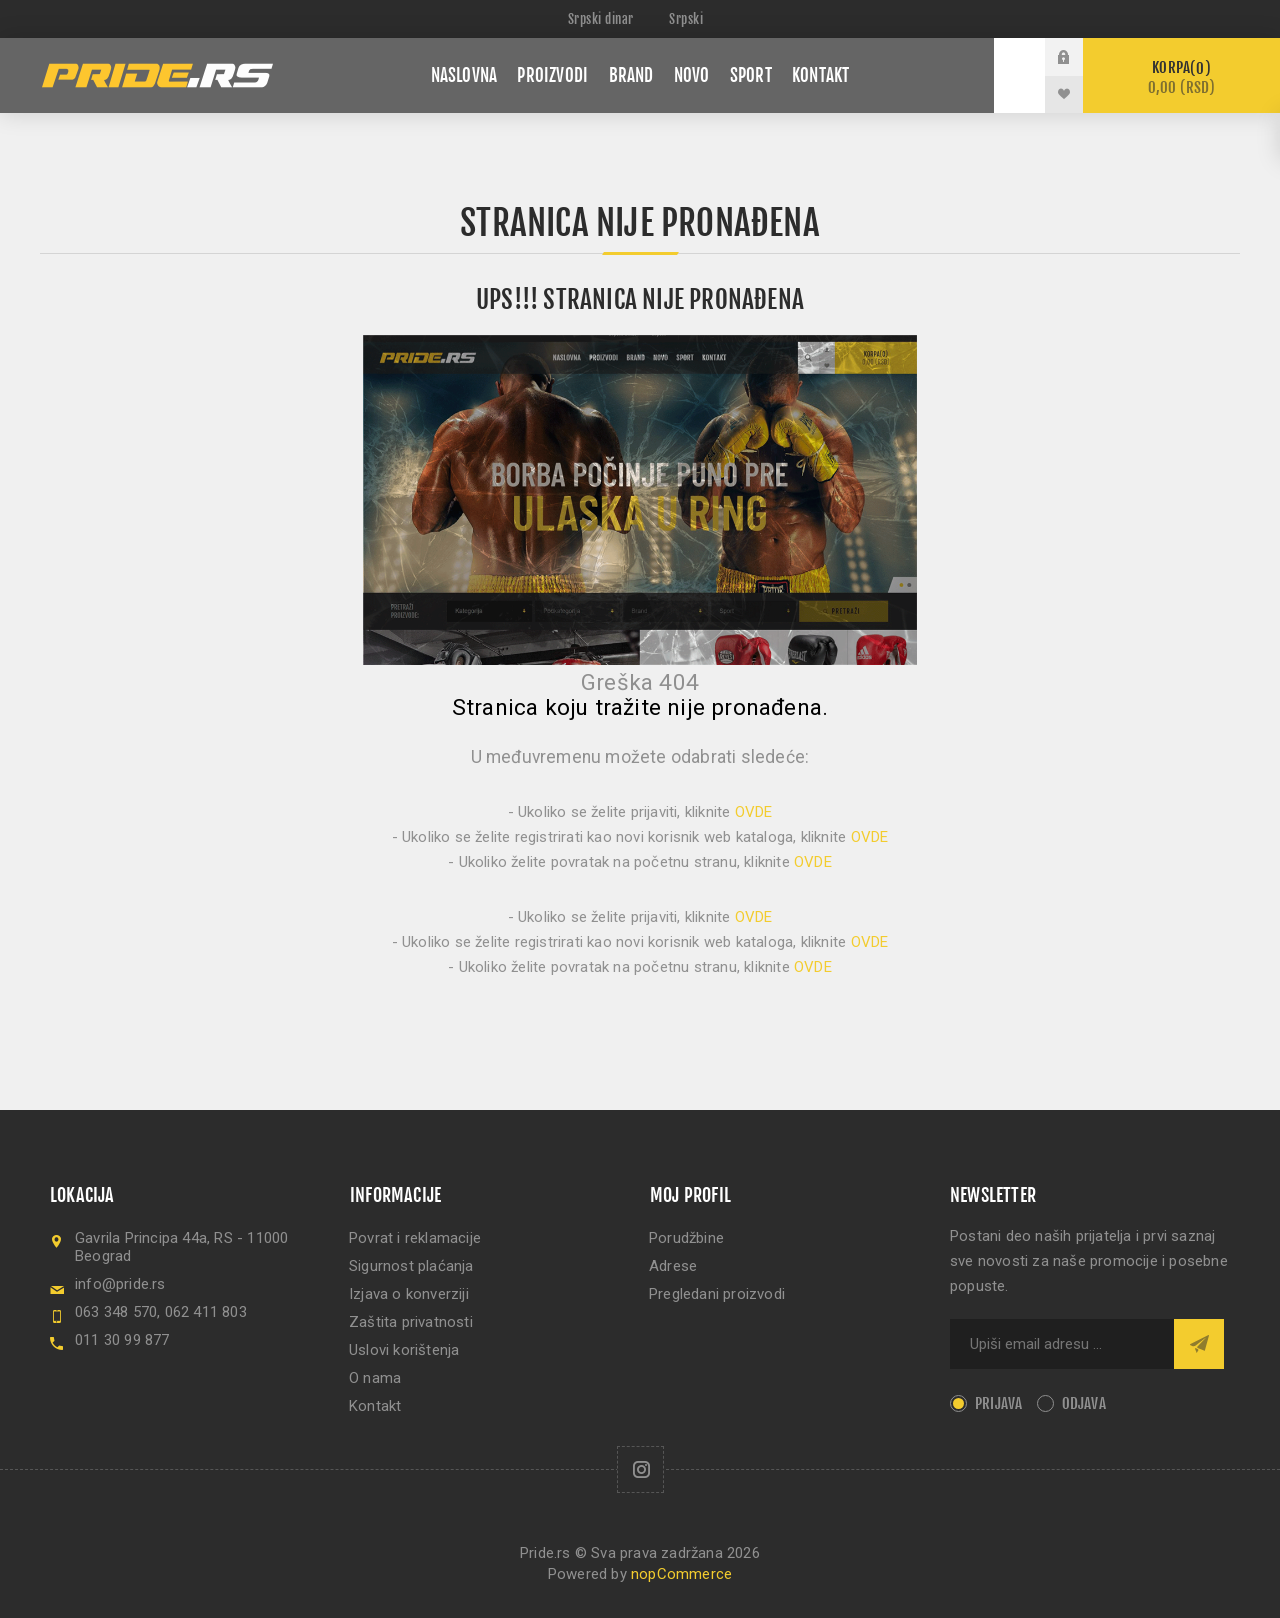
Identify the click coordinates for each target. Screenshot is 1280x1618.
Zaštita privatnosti (411, 1322)
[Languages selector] (690, 19)
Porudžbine (686, 1238)
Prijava (998, 1403)
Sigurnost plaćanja (411, 1266)
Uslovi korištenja (404, 1350)
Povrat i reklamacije (415, 1238)
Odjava (1084, 1403)
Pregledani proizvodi (717, 1294)
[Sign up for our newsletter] (1062, 1344)
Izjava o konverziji (409, 1294)
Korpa (1181, 77)
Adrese (673, 1266)
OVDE (754, 812)
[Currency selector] (603, 19)
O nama (375, 1378)
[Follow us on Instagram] (640, 1469)
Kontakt (375, 1406)
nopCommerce (681, 1574)
